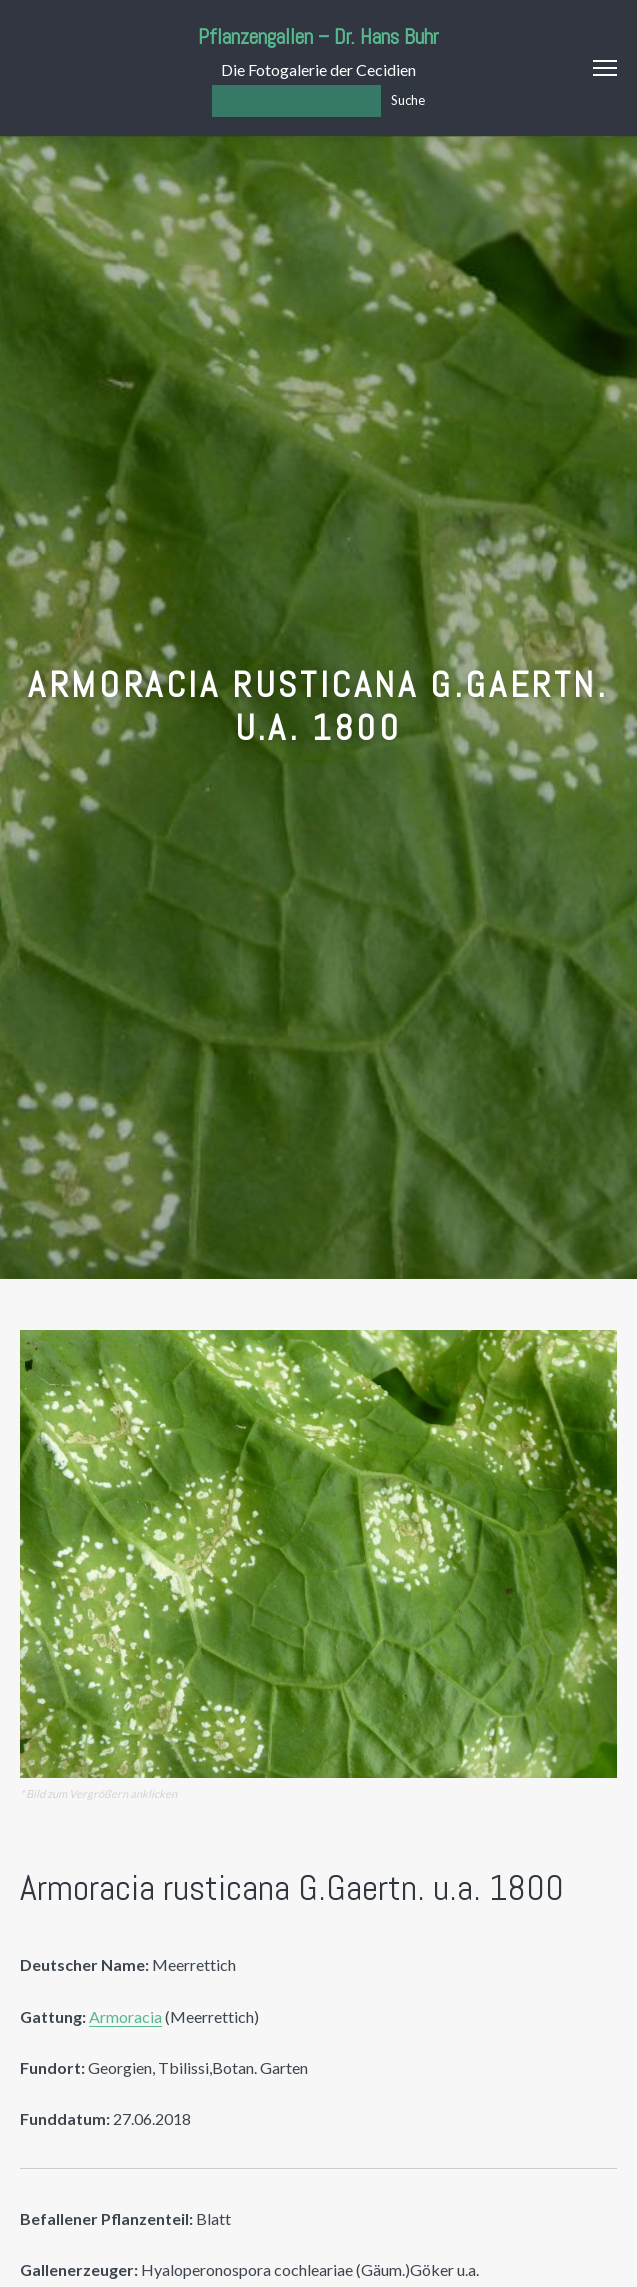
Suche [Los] (408, 100)
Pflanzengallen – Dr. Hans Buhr (318, 36)
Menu (605, 68)
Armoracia (125, 2016)
